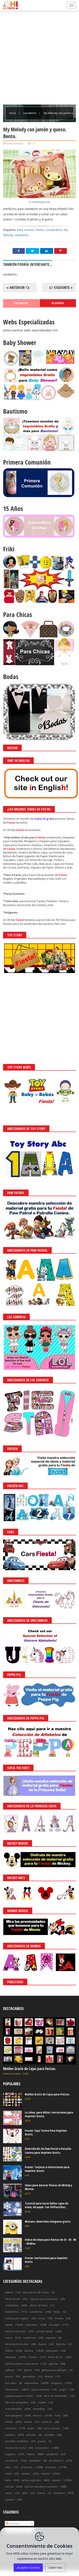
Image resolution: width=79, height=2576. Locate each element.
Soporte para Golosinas (44, 2299)
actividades (12, 2305)
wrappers (59, 2493)
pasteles (10, 2435)
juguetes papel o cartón (19, 2396)
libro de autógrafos (16, 2402)
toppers (56, 2480)
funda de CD (55, 2357)
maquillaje (39, 2409)
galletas (9, 2370)
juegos (63, 2389)
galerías (53, 2363)
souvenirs (50, 2467)
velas (25, 2493)
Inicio (13, 113)
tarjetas (45, 2473)
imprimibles (31, 2383)
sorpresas (26, 2467)
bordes (59, 2318)
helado (49, 2376)
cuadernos (29, 2337)
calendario (31, 2325)
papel (31, 2428)
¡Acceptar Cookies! (28, 2567)
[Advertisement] (39, 59)
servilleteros (56, 2460)
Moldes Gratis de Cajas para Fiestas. (29, 2068)
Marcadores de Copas (36, 2292)
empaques (52, 2350)
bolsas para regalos (17, 2318)
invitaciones (12, 2389)
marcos (37, 2415)
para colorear (52, 2428)
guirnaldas (29, 2376)
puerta (42, 2441)
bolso (41, 2318)
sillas (8, 2467)
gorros (9, 2376)
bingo (56, 2312)
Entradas (13, 2523)
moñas (28, 2422)
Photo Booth (12, 2299)
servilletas (35, 2460)
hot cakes (10, 2383)
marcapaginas (13, 2415)
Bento (40, 230)
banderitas (36, 2312)
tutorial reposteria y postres (41, 2486)
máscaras (11, 2428)
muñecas (46, 2422)
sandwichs (30, 113)
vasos (8, 2493)
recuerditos (42, 2448)
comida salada (44, 2331)
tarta (8, 2480)
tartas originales (31, 2480)
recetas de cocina (15, 2448)
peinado (31, 2435)
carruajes (54, 2325)
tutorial (9, 2486)
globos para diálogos (54, 2370)
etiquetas (10, 2357)
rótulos (30, 2454)
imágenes (56, 2383)
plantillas (49, 2435)
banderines (12, 2312)
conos (8, 2337)
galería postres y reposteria (21, 2363)
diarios (42, 2344)
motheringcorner (41, 202)
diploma (61, 2344)
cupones (50, 2337)
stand (8, 2473)
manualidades (13, 2409)
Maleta (9, 2292)
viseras (41, 2493)
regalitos (10, 2454)
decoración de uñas (17, 2344)
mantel (42, 2402)
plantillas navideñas (16, 2441)
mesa (57, 2415)
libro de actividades (55, 2396)
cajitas (9, 2325)
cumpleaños (54, 230)
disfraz (9, 2350)
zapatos (10, 2499)
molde (9, 2422)
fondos (33, 2357)
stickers (25, 2473)
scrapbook (11, 2460)
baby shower (25, 230)
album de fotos (39, 2305)
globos (28, 2370)
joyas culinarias (40, 2389)
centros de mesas (15, 2331)
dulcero (28, 2350)
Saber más (55, 2567)
